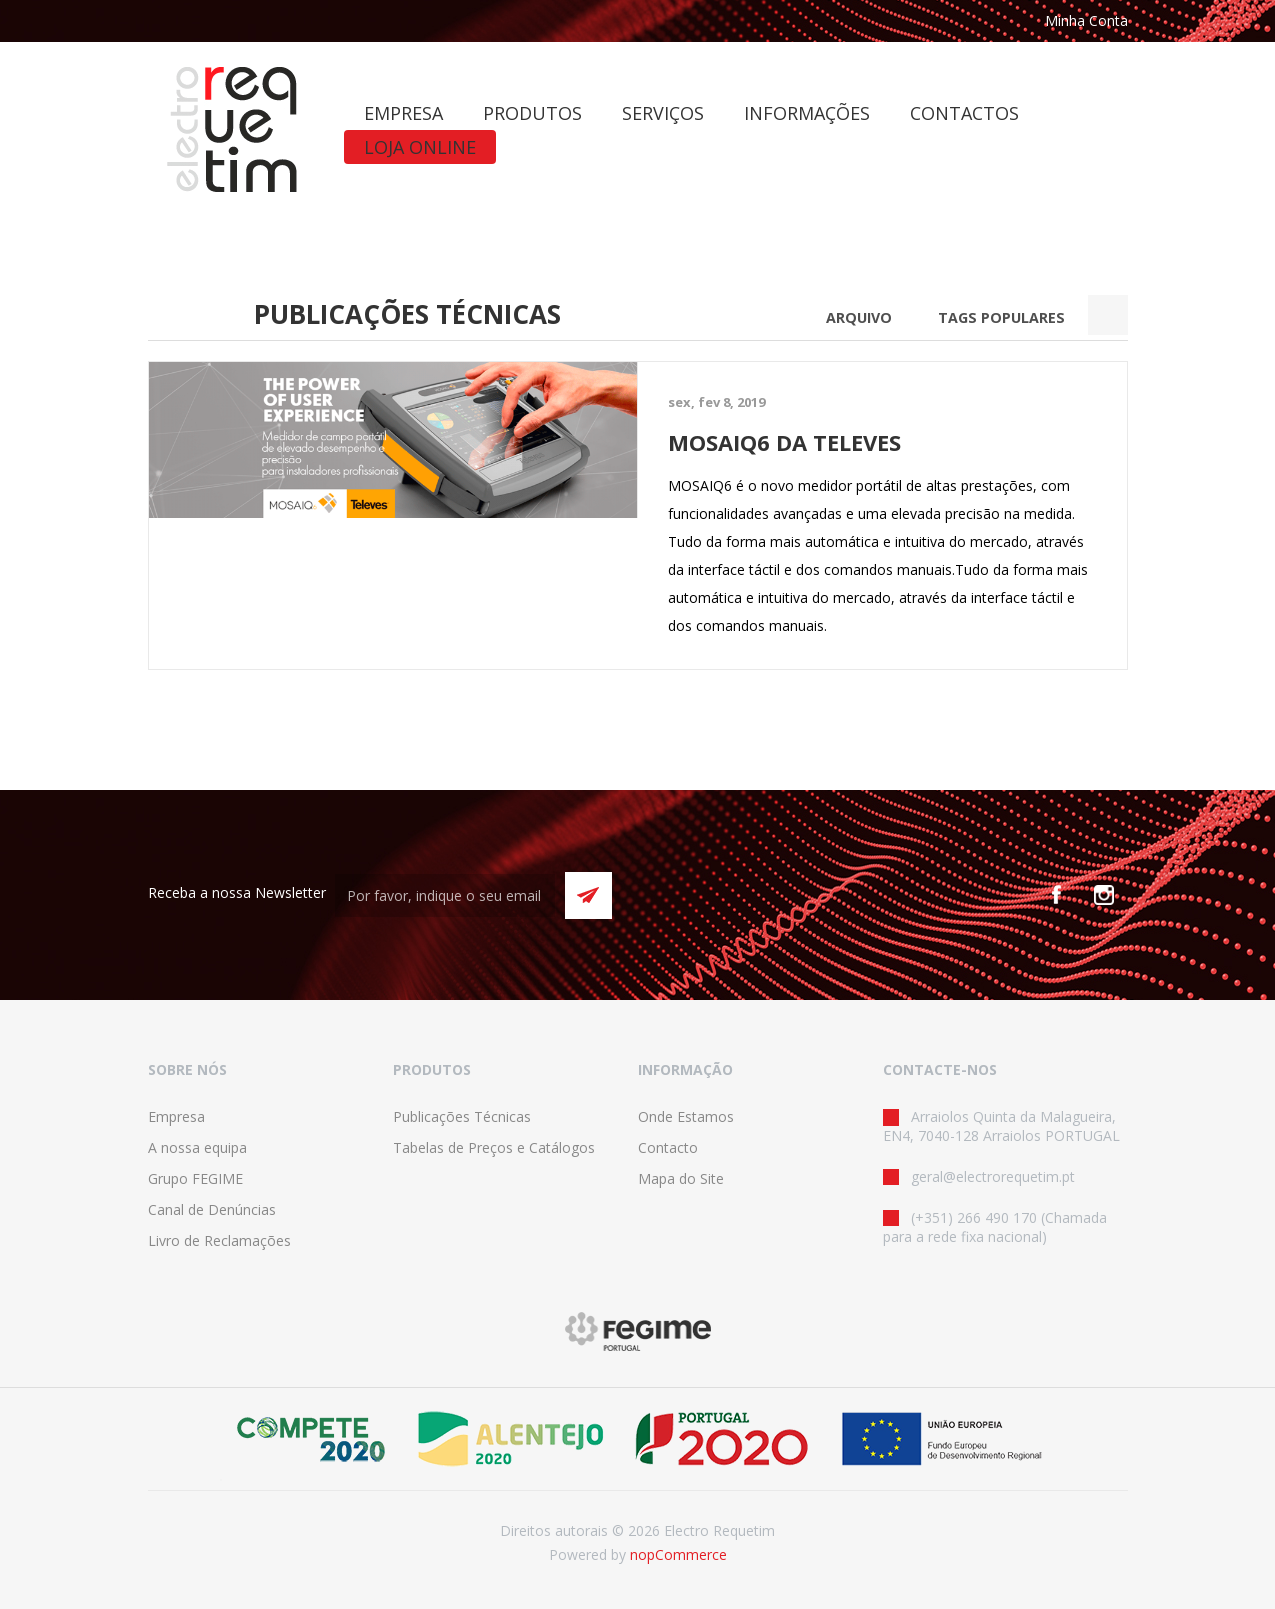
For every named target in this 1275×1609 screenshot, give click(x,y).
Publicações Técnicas (462, 1116)
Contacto (668, 1147)
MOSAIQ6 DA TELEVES (784, 442)
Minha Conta (1086, 20)
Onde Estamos (686, 1116)
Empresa (176, 1116)
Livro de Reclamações (219, 1240)
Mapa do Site (681, 1178)
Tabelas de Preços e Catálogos (494, 1147)
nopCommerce (678, 1554)
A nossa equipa (197, 1147)
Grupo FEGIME (195, 1178)
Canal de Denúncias (212, 1209)
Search (1108, 315)
